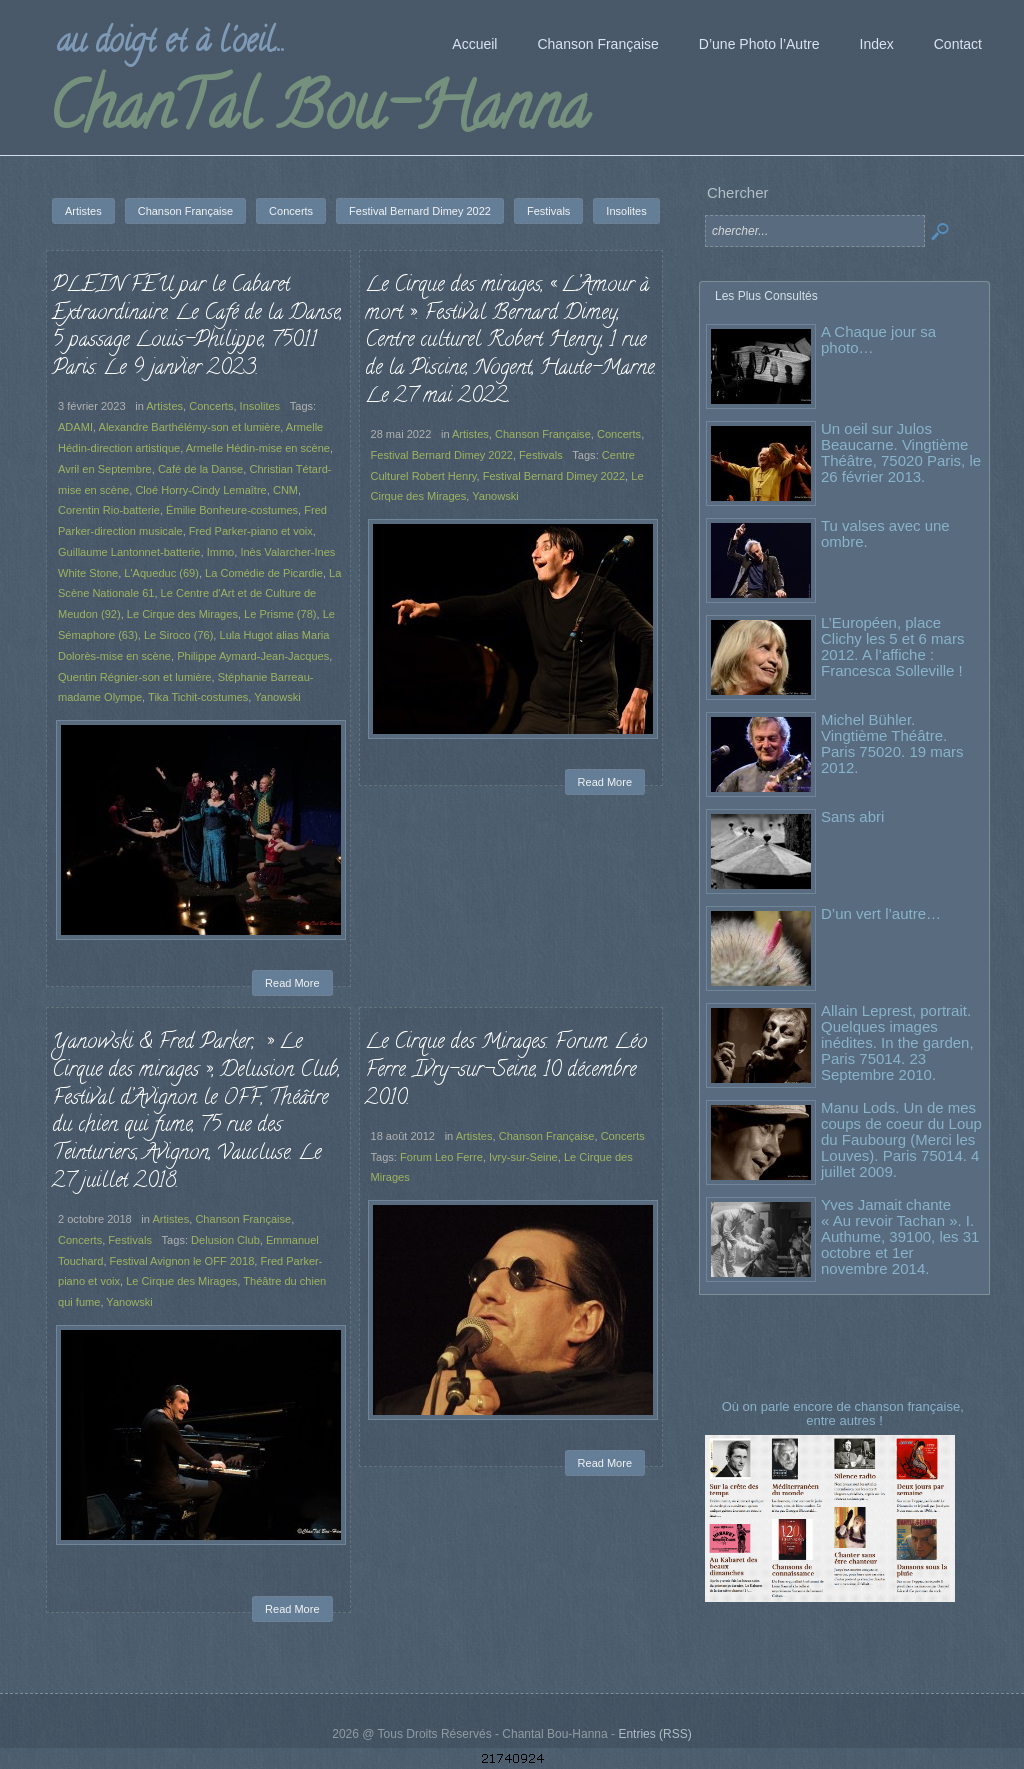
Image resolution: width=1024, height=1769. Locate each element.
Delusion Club (225, 1240)
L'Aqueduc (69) (161, 573)
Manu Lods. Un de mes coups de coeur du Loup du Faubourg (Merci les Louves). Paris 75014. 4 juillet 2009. (901, 1139)
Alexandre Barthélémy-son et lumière (190, 427)
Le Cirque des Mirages (182, 614)
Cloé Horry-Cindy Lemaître (200, 490)
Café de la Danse (200, 469)
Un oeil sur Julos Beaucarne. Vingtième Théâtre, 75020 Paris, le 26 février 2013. (901, 452)
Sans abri (852, 816)
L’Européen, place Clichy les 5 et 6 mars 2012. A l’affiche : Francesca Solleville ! (892, 646)
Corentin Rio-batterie (109, 510)
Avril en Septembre (105, 469)
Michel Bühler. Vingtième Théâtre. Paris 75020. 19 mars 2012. (892, 743)
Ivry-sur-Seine (523, 1157)
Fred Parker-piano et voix (251, 531)
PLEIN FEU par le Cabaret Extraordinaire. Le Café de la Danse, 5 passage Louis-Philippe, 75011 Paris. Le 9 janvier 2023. (197, 327)
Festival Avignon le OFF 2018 (182, 1261)
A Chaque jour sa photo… (878, 339)
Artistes (164, 406)
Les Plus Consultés (766, 296)
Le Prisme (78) (280, 614)
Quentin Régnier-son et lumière (135, 677)
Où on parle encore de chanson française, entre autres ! (845, 1413)
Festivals (541, 455)
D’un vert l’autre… (881, 913)
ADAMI (75, 427)
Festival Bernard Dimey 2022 (442, 455)
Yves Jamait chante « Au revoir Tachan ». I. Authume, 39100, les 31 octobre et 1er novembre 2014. (900, 1236)
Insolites (260, 406)
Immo (221, 552)
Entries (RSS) (654, 1734)
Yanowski (277, 697)
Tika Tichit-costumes (198, 697)
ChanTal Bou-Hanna (318, 114)
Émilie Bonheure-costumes (232, 510)
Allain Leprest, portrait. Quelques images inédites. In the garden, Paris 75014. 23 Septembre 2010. (897, 1042)
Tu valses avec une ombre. (885, 533)
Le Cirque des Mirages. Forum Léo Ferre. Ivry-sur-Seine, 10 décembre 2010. (506, 1070)
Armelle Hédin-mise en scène (258, 448)
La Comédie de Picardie (264, 573)
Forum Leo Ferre (441, 1157)
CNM (285, 490)
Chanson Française (543, 434)
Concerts (211, 406)
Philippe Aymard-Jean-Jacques (253, 656)
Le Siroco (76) (178, 635)
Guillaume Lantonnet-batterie (129, 552)
